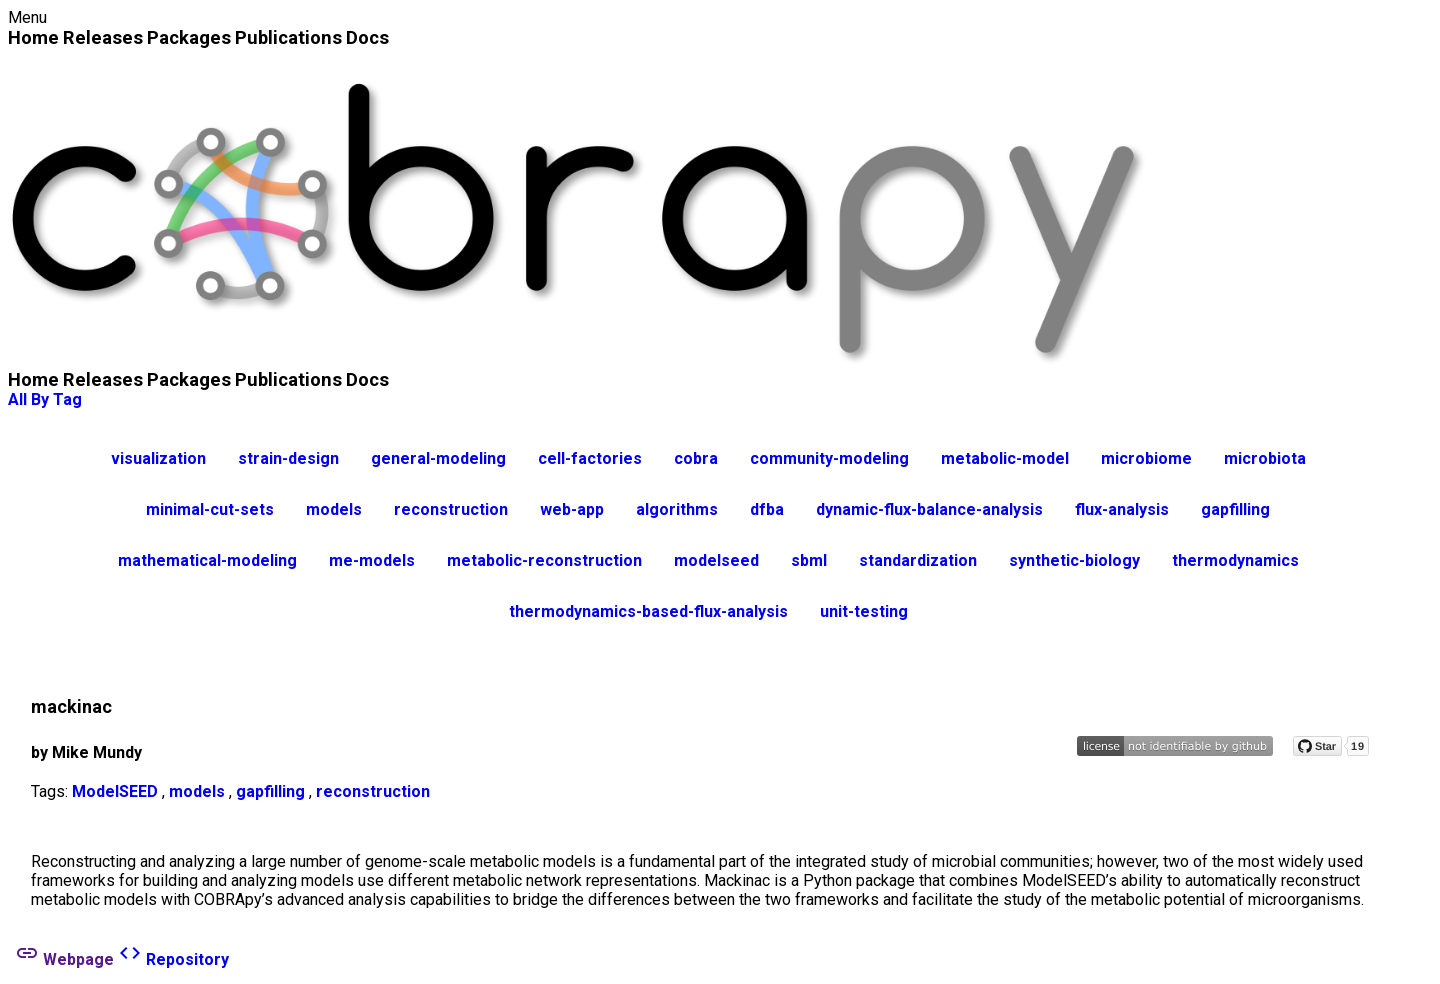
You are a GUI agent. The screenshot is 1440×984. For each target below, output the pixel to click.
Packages (189, 37)
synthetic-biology (1074, 560)
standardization (918, 560)
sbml (809, 560)
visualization (158, 458)
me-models (372, 560)
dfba (767, 509)
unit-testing (864, 611)
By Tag (56, 399)
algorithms (677, 509)
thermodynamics (1235, 560)
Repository (173, 959)
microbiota (1265, 458)
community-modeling (829, 458)
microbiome (1146, 458)
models (334, 509)
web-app (572, 509)
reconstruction (451, 509)
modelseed (716, 560)
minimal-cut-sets (210, 509)
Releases (103, 37)
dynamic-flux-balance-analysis (929, 509)
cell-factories (590, 458)
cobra (696, 458)
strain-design (288, 458)
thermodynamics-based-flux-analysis (648, 611)
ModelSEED (115, 791)
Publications (288, 37)
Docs (367, 37)
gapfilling (1235, 509)
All (17, 399)
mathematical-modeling (207, 560)
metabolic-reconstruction (544, 560)
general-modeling (438, 458)
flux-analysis (1122, 509)
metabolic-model (1005, 458)
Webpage (64, 959)
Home (33, 37)
